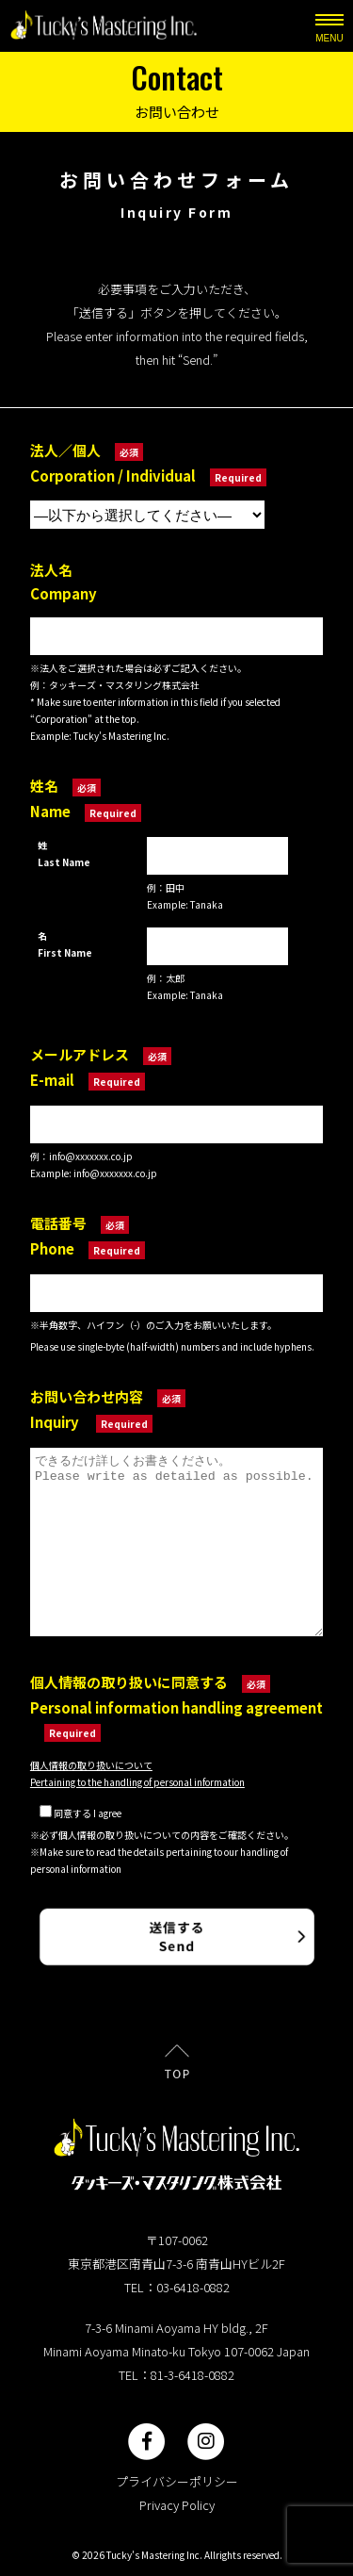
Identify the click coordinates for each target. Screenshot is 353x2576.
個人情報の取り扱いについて (91, 1765)
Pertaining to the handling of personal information (137, 1782)
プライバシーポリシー (177, 2481)
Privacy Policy (177, 2505)
